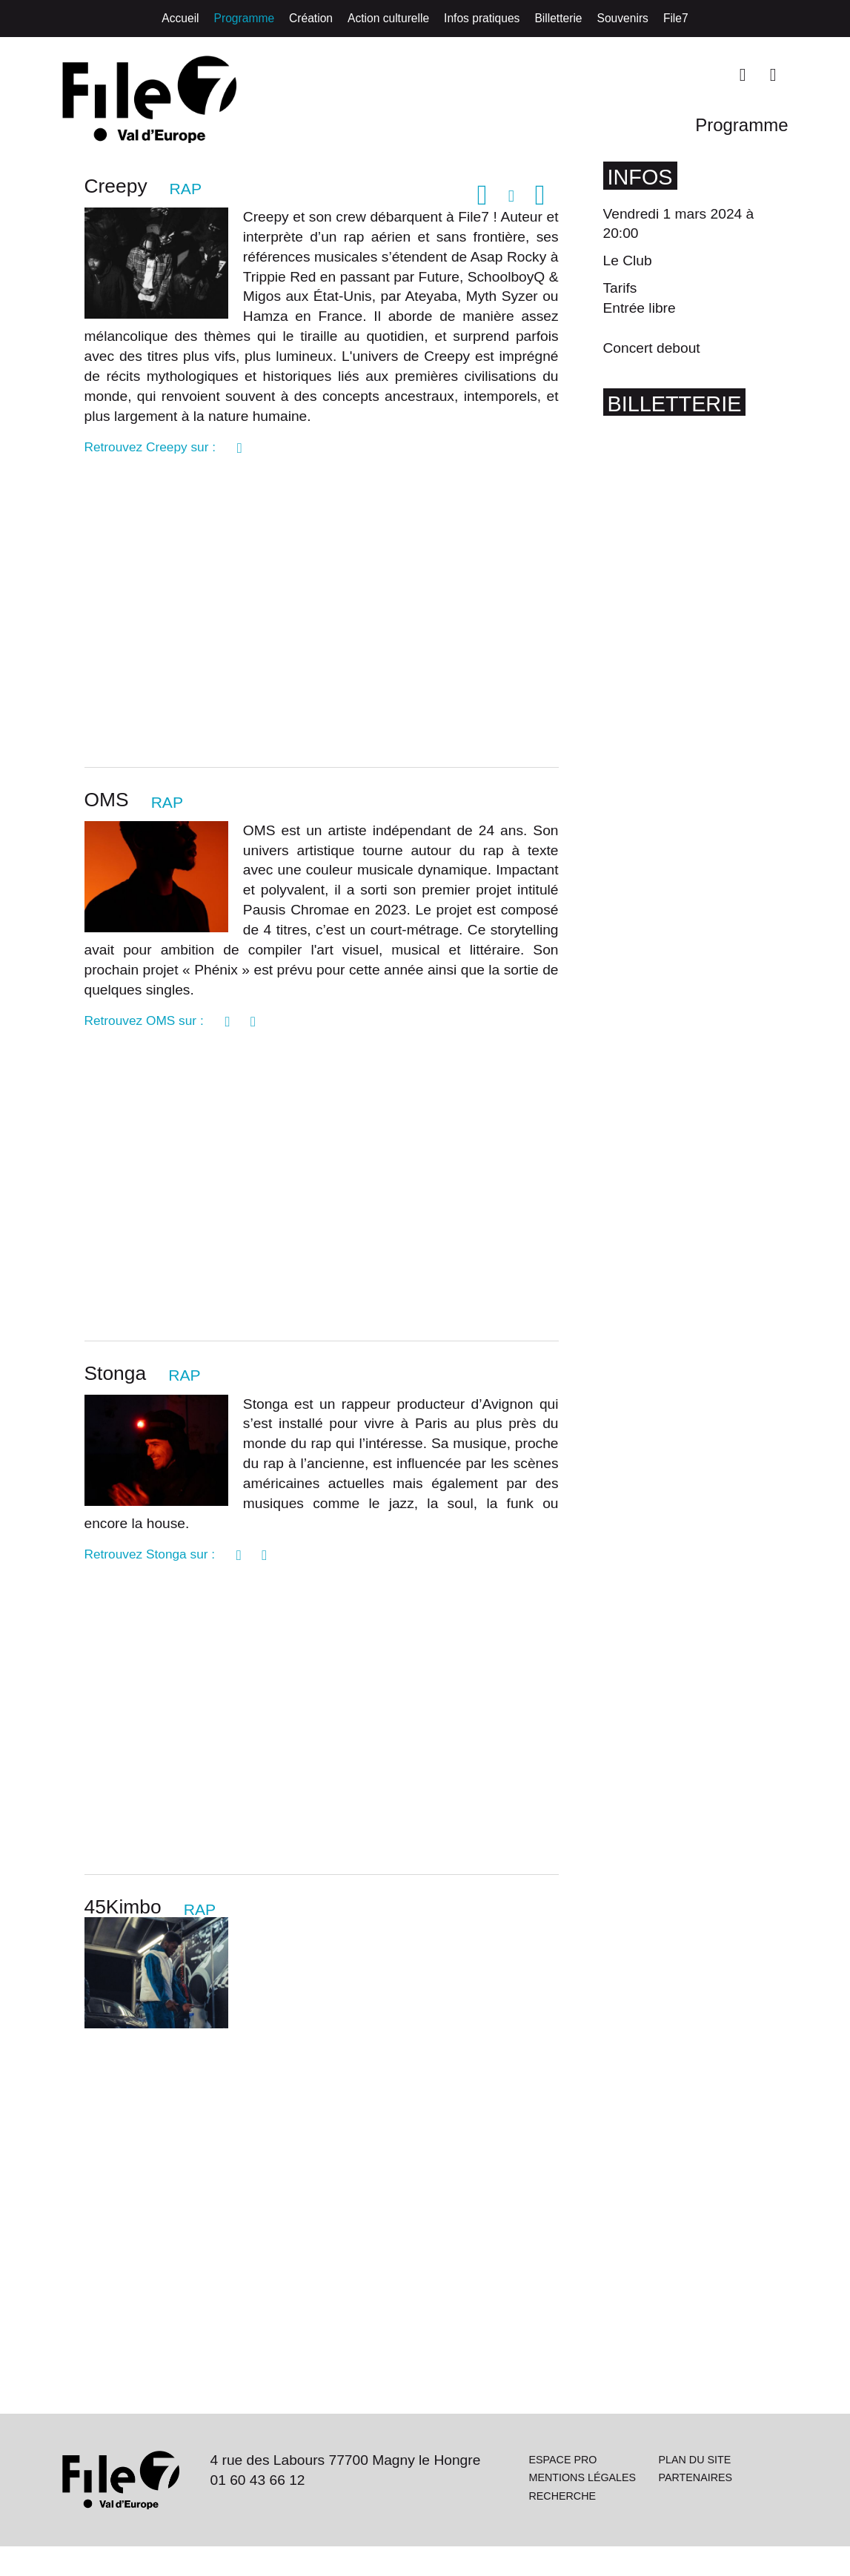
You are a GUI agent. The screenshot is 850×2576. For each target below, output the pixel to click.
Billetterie (558, 18)
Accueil (180, 18)
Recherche (563, 2529)
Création (311, 18)
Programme (244, 18)
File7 (675, 18)
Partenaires (696, 2511)
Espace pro (563, 2483)
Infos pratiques (481, 18)
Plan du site (695, 2483)
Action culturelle (388, 18)
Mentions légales (557, 2505)
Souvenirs (622, 18)
